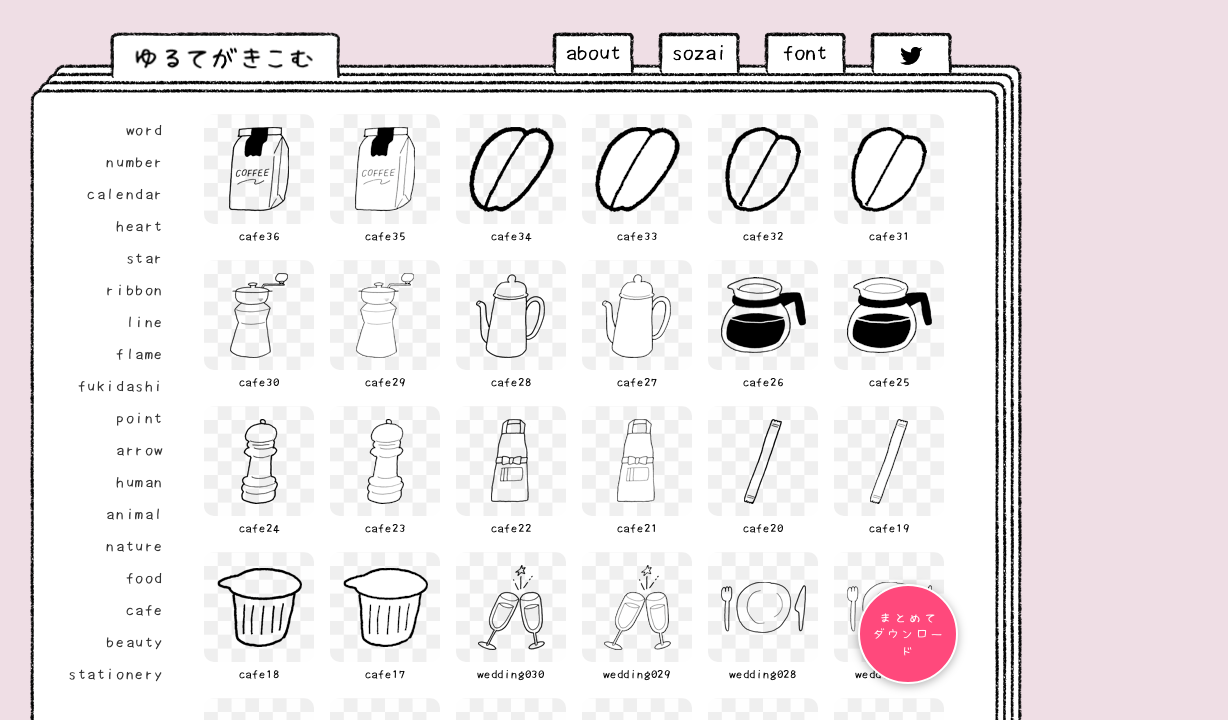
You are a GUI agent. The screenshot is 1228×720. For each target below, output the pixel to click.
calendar (125, 194)
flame (140, 354)
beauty (135, 642)
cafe (145, 610)
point (140, 418)
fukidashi (121, 386)
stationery (116, 674)
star (145, 258)
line (145, 322)
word (145, 130)
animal (135, 514)
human (140, 482)
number (135, 162)
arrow (140, 450)
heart (140, 226)
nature (135, 546)
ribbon (135, 290)
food (145, 578)
